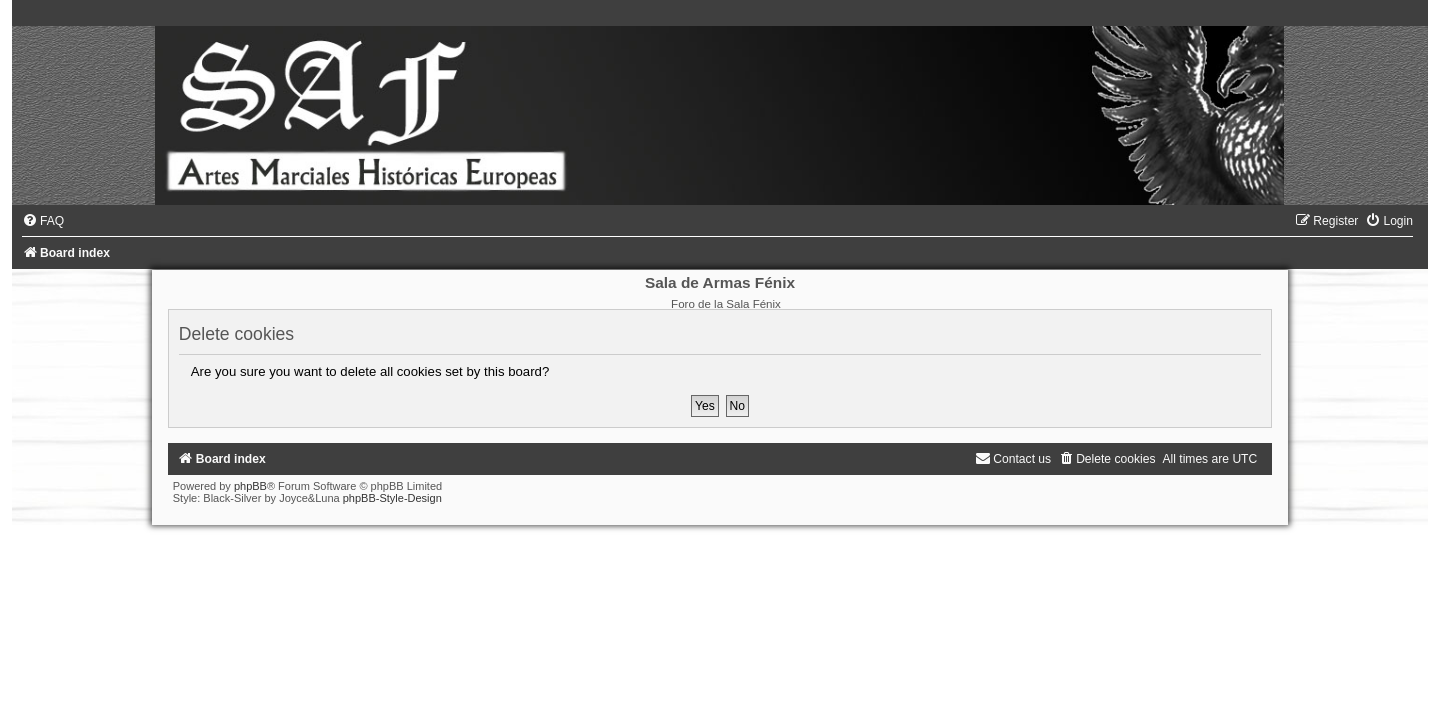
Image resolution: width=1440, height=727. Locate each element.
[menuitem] (43, 221)
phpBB (250, 486)
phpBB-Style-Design (392, 498)
